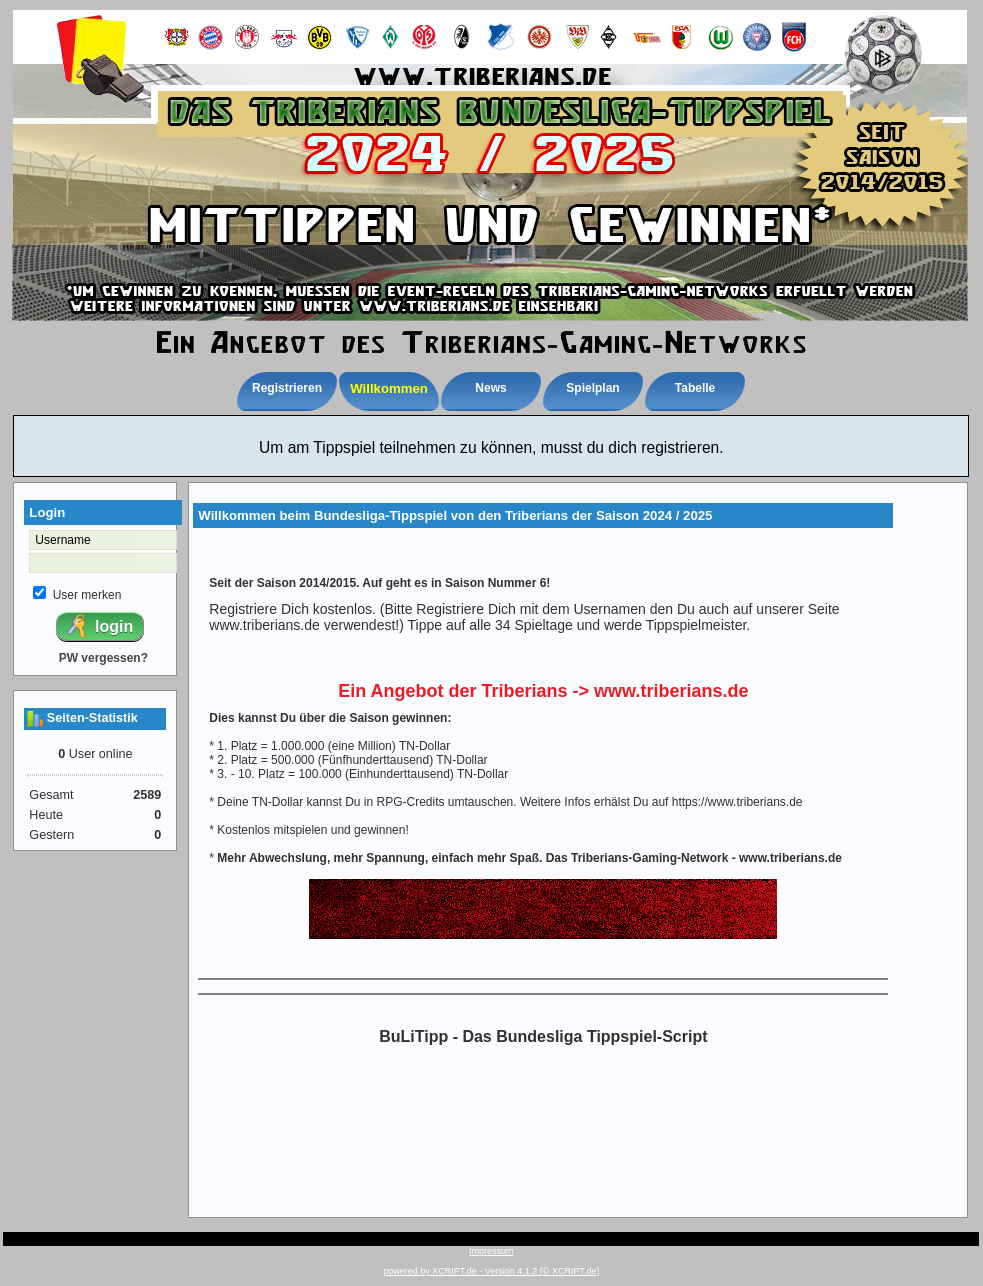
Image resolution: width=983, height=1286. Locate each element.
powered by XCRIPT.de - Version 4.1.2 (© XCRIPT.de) (491, 1271)
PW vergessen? (103, 658)
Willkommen (389, 388)
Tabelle (695, 388)
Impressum (491, 1251)
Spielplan (592, 388)
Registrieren (287, 388)
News (490, 388)
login (99, 626)
